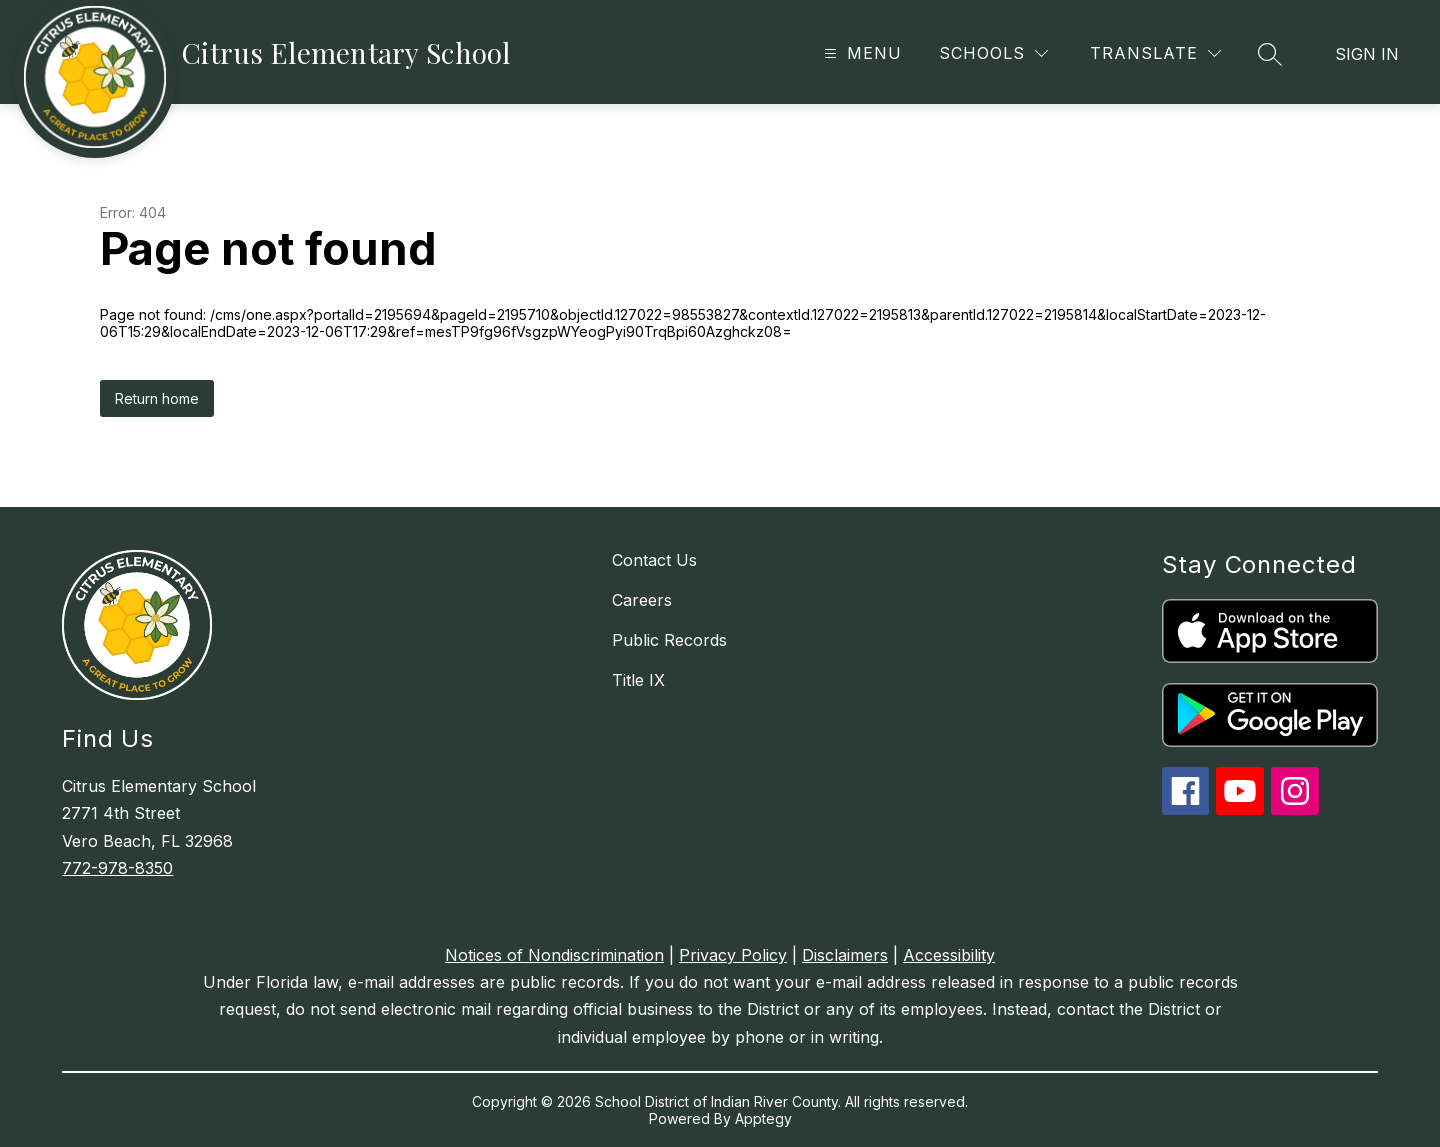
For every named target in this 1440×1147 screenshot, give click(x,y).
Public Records (669, 640)
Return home (157, 398)
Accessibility (949, 955)
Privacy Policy (733, 955)
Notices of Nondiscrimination (554, 955)
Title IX (638, 680)
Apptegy (763, 1118)
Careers (642, 600)
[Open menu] (860, 53)
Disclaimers (845, 955)
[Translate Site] (1155, 53)
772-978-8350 (117, 868)
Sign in (1367, 54)
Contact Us (654, 560)
